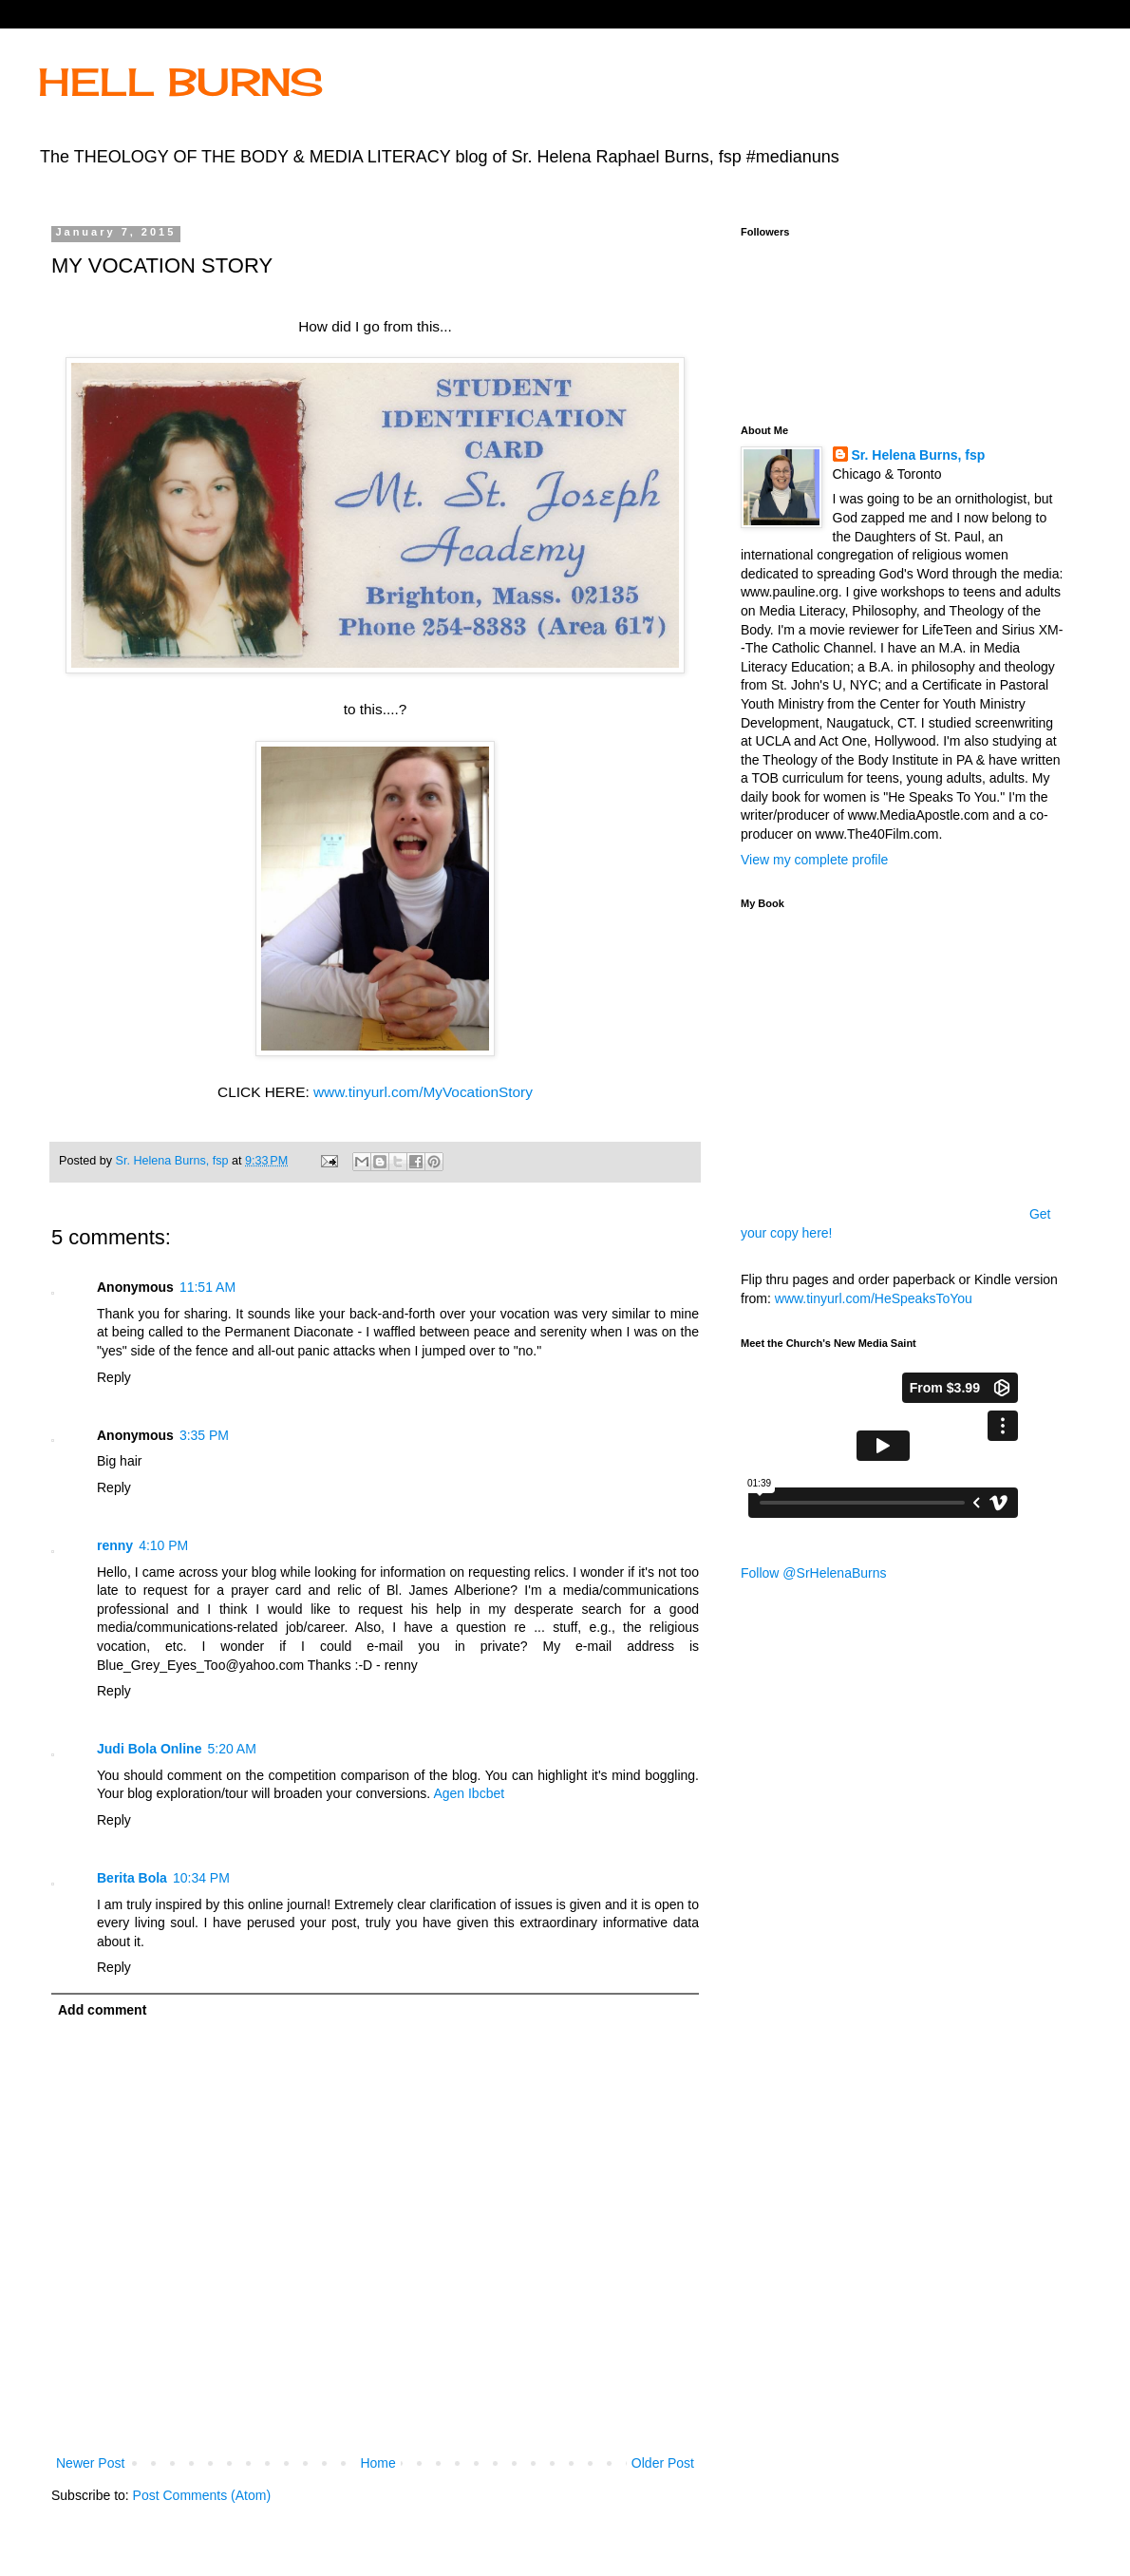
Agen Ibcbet (468, 1793)
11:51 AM (207, 1287)
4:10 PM (163, 1545)
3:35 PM (204, 1435)
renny (115, 1545)
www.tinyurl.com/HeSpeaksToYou (873, 1298)
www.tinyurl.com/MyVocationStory (423, 1092)
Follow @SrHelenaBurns (814, 1573)
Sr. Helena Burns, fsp (919, 455)
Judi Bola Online (149, 1748)
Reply (114, 1377)
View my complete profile (814, 859)
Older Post (662, 2463)
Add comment (102, 2009)
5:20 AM (231, 1748)
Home (377, 2463)
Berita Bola (132, 1877)
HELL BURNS (180, 82)
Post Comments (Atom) (202, 2495)
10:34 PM (201, 1877)
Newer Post (90, 2463)
